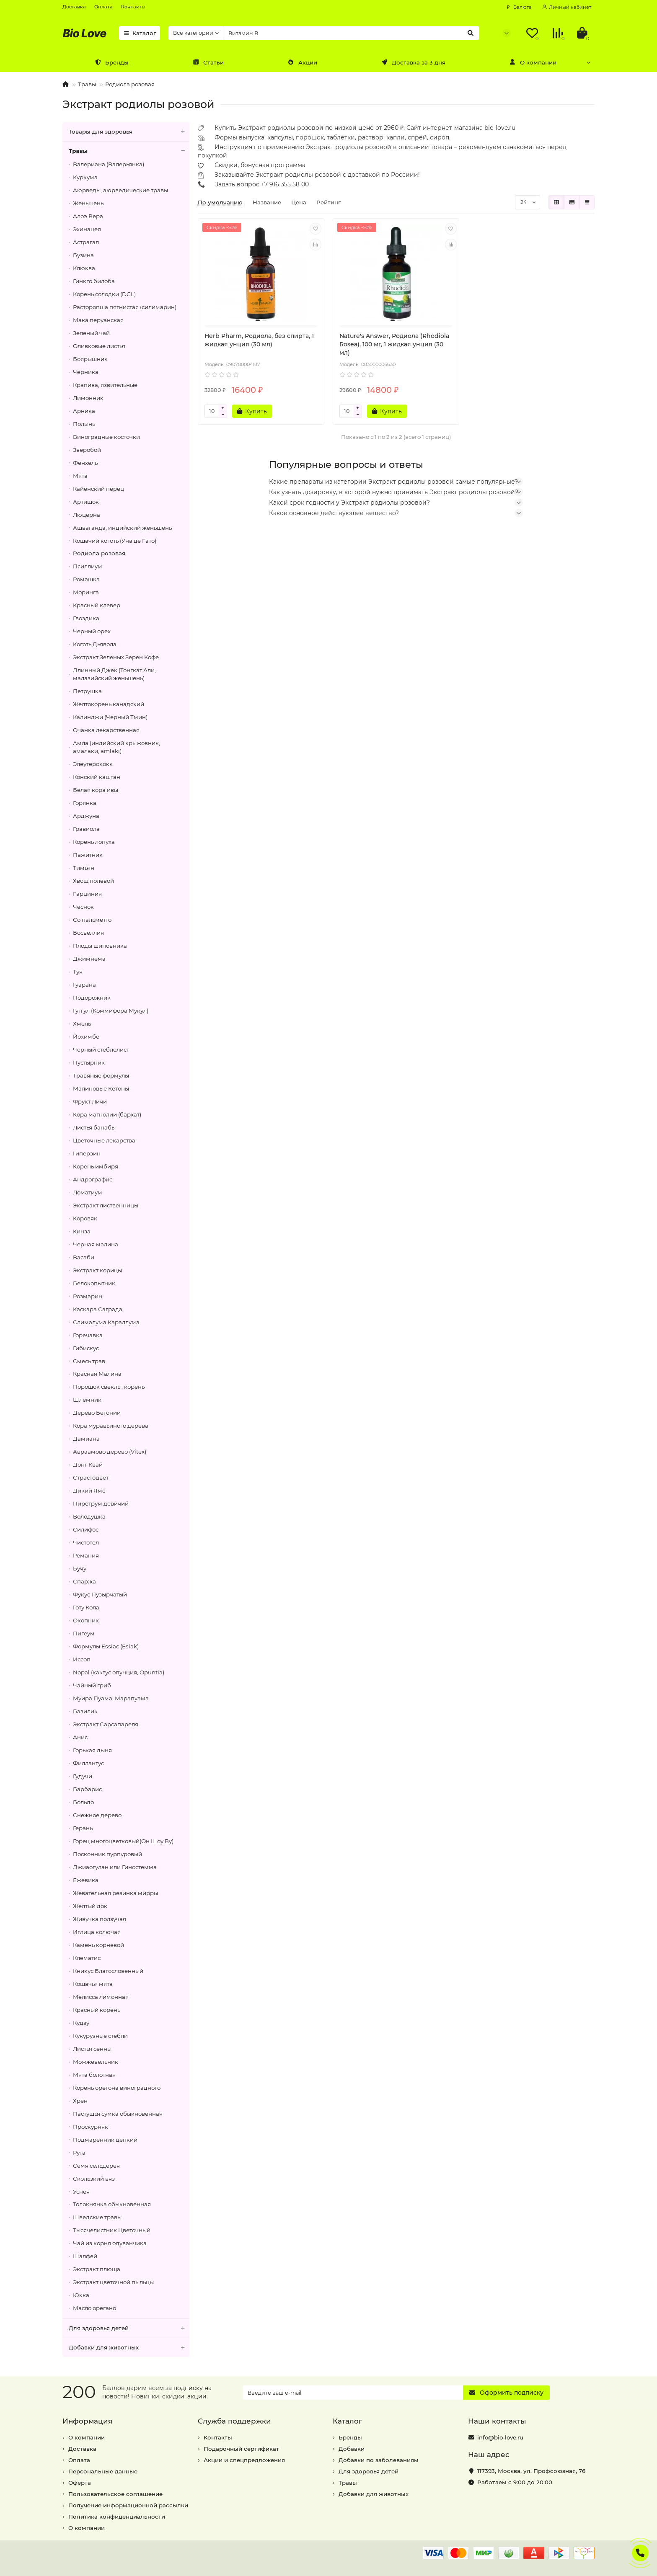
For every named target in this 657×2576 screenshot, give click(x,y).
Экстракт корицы (97, 1270)
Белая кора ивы (95, 789)
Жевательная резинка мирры (115, 1893)
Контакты (133, 7)
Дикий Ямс (89, 1490)
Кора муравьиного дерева (110, 1425)
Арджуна (86, 815)
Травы (87, 84)
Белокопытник (94, 1283)
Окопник (86, 1620)
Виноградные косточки (106, 436)
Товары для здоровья (129, 132)
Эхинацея (87, 229)
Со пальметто (92, 919)
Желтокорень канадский (108, 704)
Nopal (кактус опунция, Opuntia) (118, 1672)
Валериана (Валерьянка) (108, 164)
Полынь (84, 423)
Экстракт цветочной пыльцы (113, 2282)
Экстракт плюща (96, 2269)
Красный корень (96, 2009)
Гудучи (82, 1776)
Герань (83, 1828)
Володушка (89, 1516)
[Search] (351, 33)
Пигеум (84, 1633)
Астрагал (86, 242)
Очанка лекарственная (106, 730)
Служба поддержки (234, 2421)
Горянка (84, 802)
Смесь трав (89, 1361)
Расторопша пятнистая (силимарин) (124, 307)
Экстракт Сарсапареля (105, 1724)
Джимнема (89, 958)
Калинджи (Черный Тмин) (110, 717)
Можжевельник (95, 2061)
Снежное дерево (97, 1815)
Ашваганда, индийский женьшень (122, 527)
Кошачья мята (93, 1983)
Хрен (80, 2100)
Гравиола (86, 828)
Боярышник (90, 359)
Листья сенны (92, 2048)
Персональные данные (102, 2471)
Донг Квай (88, 1464)
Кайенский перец (98, 488)
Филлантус (88, 1763)
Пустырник (89, 1062)
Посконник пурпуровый (107, 1854)
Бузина (83, 255)
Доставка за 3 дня (413, 62)
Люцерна (86, 514)
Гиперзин (87, 1153)
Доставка (74, 7)
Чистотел (86, 1542)
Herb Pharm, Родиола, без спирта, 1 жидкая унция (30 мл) (259, 340)
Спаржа (84, 1581)
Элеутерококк (93, 764)
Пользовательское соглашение (115, 2494)
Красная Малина (97, 1373)
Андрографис (92, 1179)
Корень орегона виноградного (116, 2087)
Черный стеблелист (101, 1049)
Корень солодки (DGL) (104, 294)
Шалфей (85, 2256)
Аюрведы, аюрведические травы (120, 190)
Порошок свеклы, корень (109, 1386)
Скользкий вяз (94, 2178)
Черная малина (95, 1244)
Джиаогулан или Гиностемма (115, 1867)
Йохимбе (86, 1036)
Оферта (79, 2482)
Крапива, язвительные (105, 385)
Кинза (82, 1231)
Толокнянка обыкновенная (112, 2204)
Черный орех (92, 631)
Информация (87, 2421)
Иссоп (82, 1659)
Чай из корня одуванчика (110, 2243)
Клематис (87, 1958)
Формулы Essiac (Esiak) (106, 1646)
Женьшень (88, 203)
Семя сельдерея (96, 2165)
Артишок (86, 501)
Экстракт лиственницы (105, 1205)
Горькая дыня (92, 1750)
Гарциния (87, 893)
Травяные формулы (101, 1075)
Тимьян (83, 867)
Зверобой (87, 449)
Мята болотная (94, 2074)
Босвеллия (88, 932)
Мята (80, 475)
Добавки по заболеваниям (379, 2460)
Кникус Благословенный (108, 1970)
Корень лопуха (94, 841)
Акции (302, 62)
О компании (533, 62)
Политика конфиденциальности (116, 2516)
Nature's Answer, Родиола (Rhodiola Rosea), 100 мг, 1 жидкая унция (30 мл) (394, 344)
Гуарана (84, 984)
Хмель (82, 1023)
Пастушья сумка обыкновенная (118, 2113)
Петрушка (87, 691)
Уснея (81, 2191)
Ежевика (85, 1880)
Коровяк (85, 1218)
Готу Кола (86, 1607)
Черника (85, 372)
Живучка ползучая (99, 1919)
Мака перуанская (98, 320)
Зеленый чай (91, 333)
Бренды (111, 62)
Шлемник (87, 1399)
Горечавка (88, 1335)
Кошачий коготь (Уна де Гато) (114, 540)
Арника (84, 410)
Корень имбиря (95, 1166)
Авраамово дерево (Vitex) (109, 1451)
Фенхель (85, 462)
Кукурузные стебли (100, 2035)
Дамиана (86, 1438)
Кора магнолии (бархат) (107, 1114)
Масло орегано (94, 2308)
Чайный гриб (92, 1685)
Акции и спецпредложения (244, 2460)
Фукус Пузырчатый (100, 1594)
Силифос (85, 1529)
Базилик (85, 1711)
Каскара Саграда (97, 1309)
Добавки (352, 2448)
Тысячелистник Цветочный (111, 2230)
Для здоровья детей (129, 2328)
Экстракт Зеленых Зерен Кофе (116, 657)
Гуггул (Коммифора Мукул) (110, 1010)
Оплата (103, 7)
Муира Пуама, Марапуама (111, 1698)
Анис (80, 1737)
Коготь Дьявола (94, 644)
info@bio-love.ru (500, 2437)
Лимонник (88, 398)
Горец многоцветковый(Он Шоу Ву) (123, 1841)
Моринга (86, 592)
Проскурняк (90, 2126)
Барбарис (87, 1789)
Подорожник (92, 997)
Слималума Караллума (106, 1322)
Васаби (83, 1257)
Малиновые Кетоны (101, 1088)
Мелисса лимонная (101, 1996)
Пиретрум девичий (101, 1503)
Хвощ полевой (93, 880)
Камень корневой (98, 1945)
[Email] (353, 2392)
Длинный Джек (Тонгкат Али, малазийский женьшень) (114, 674)
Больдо (83, 1802)
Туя (78, 971)
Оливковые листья (99, 346)
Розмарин (87, 1296)
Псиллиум (87, 566)
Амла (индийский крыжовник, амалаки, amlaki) (116, 747)
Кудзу (81, 2022)
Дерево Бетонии (97, 1412)
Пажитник (88, 854)
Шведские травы (97, 2217)
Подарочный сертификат (241, 2448)
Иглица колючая (97, 1932)
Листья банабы (94, 1127)
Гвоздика (86, 618)
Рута (79, 2152)
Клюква (84, 268)
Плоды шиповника (100, 945)
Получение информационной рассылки (128, 2505)
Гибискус (86, 1348)
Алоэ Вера (88, 216)
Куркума (85, 177)
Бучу (79, 1568)
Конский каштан (96, 777)
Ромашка (86, 579)
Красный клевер (96, 605)
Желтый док (90, 1906)
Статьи (208, 62)
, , (531, 2471)
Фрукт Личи (90, 1101)
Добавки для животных (129, 2348)
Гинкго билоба (94, 281)
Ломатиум (87, 1192)
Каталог (139, 33)
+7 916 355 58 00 (285, 184)
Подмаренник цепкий (105, 2139)
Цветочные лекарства (104, 1140)
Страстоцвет (91, 1477)
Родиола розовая (130, 84)
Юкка (81, 2295)
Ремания (86, 1555)
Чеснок (83, 906)
